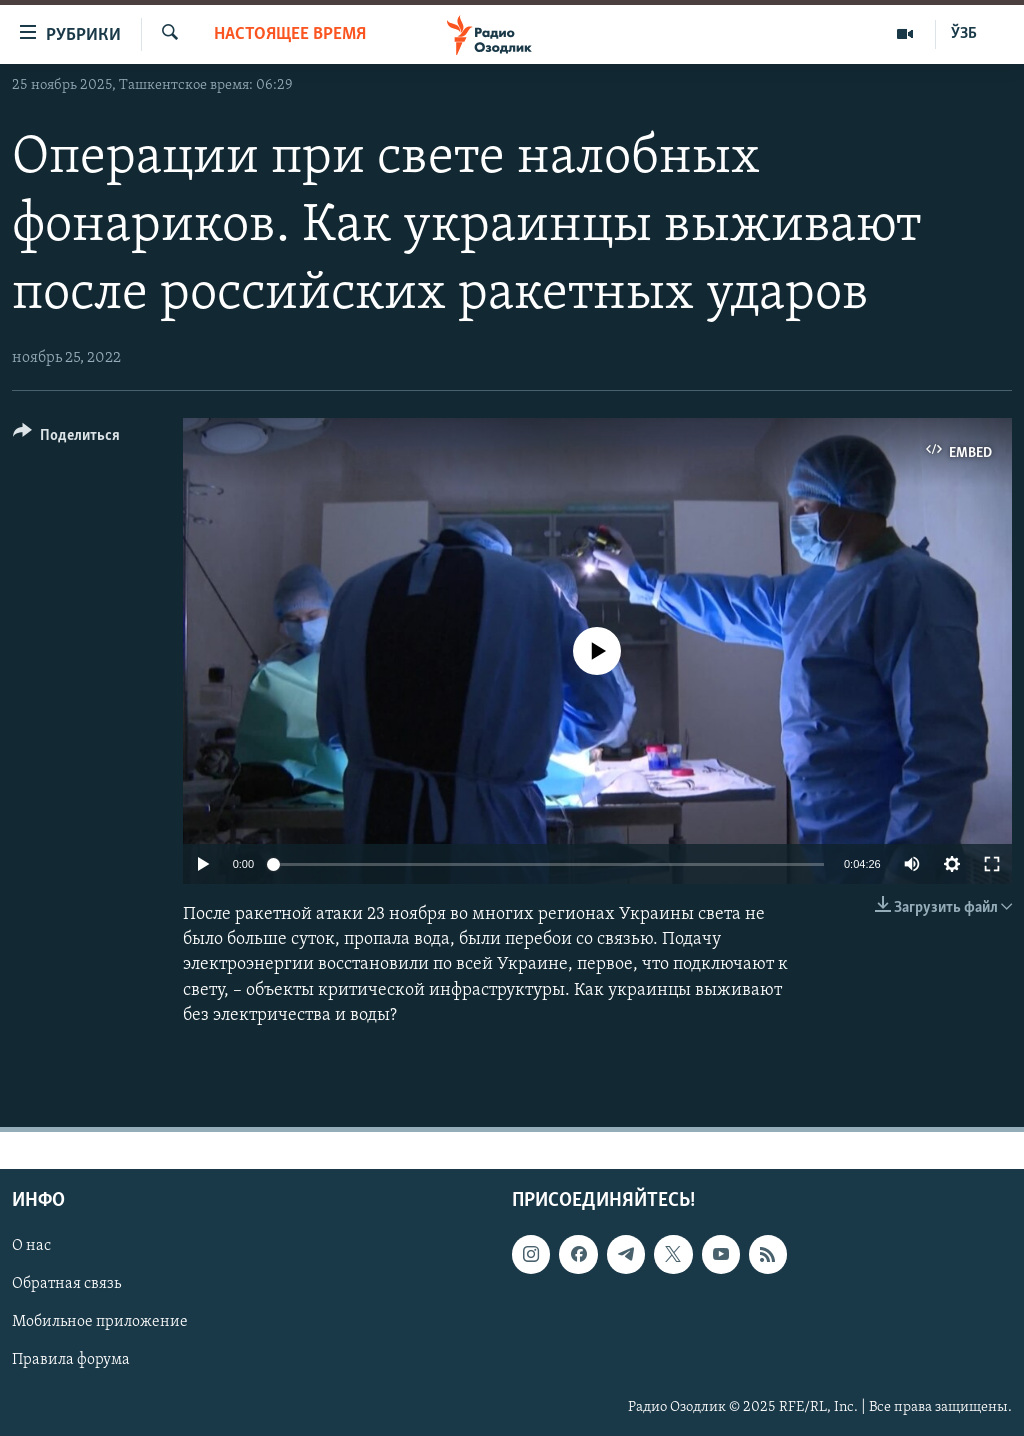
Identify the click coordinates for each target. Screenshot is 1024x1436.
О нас (31, 1246)
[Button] (66, 438)
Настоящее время (290, 34)
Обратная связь (66, 1284)
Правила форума (71, 1361)
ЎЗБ (964, 34)
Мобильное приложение (100, 1322)
